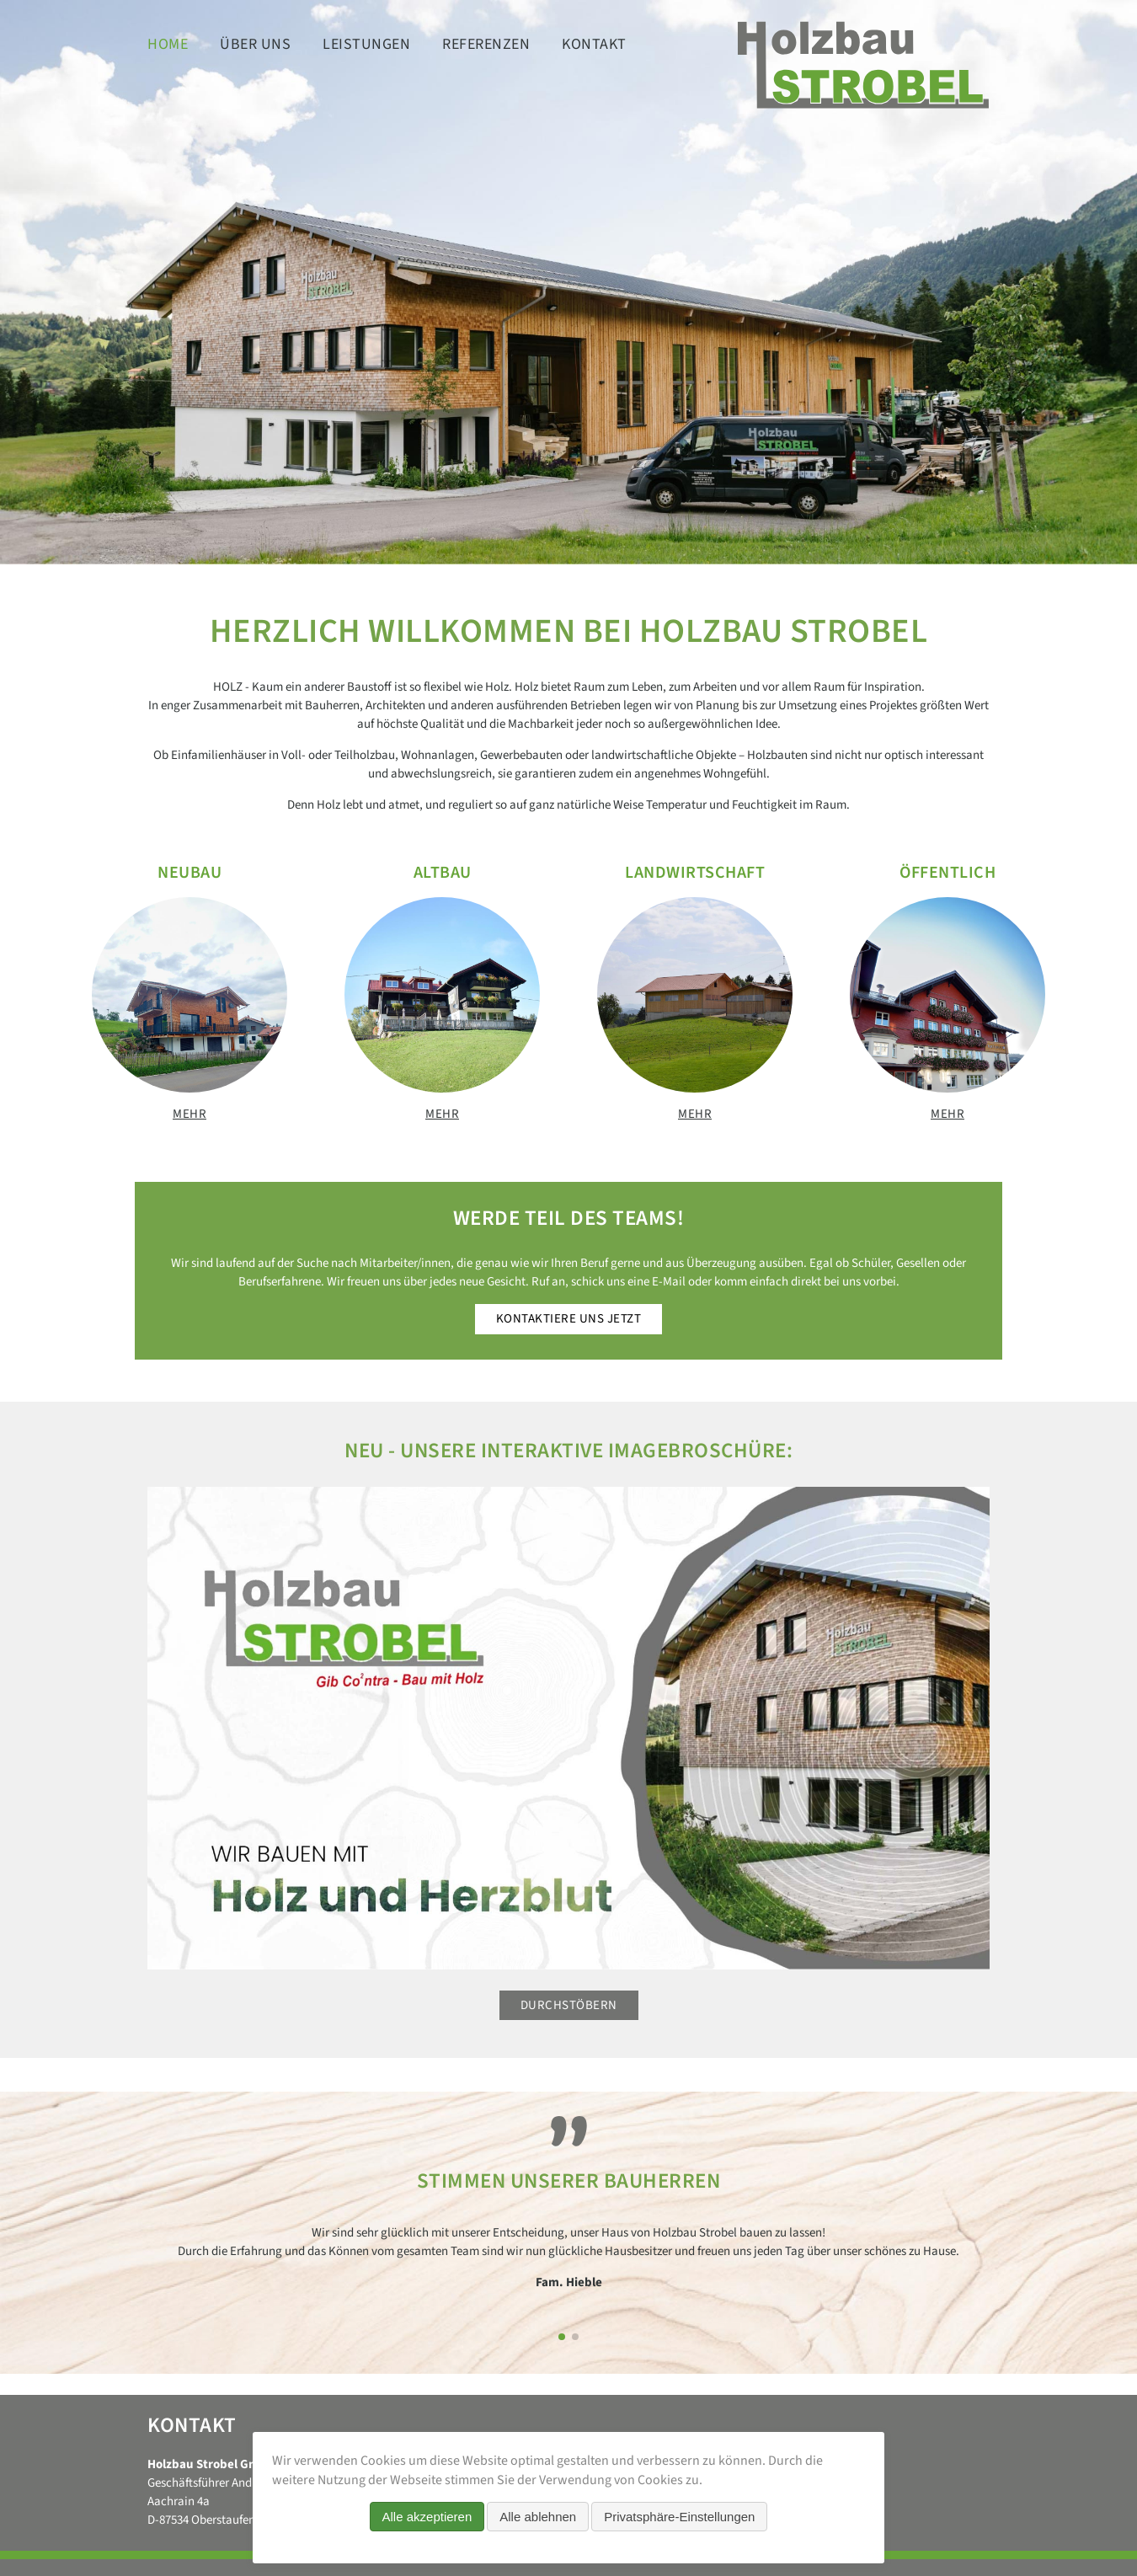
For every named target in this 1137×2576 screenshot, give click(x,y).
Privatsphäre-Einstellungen (679, 2516)
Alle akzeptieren (427, 2516)
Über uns (255, 44)
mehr (189, 1114)
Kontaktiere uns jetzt (569, 1319)
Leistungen (366, 44)
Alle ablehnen (537, 2516)
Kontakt (594, 44)
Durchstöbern (568, 2005)
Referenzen (486, 44)
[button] (561, 2336)
